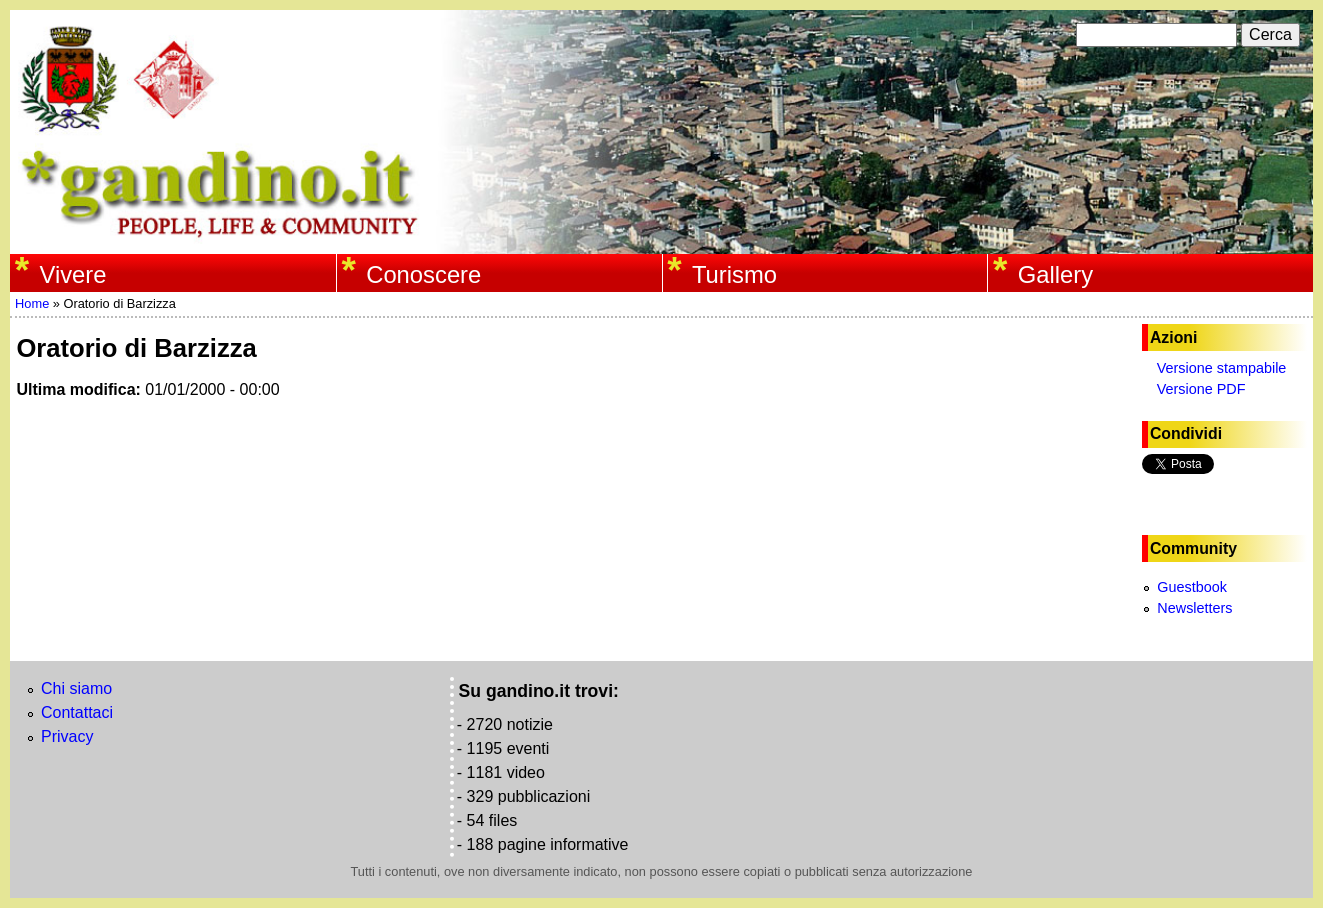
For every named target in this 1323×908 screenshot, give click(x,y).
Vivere (72, 274)
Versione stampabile (1222, 368)
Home (32, 303)
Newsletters (1194, 608)
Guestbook (1192, 587)
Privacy (67, 736)
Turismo (734, 274)
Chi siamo (76, 688)
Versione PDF (1201, 389)
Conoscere (423, 274)
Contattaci (77, 712)
